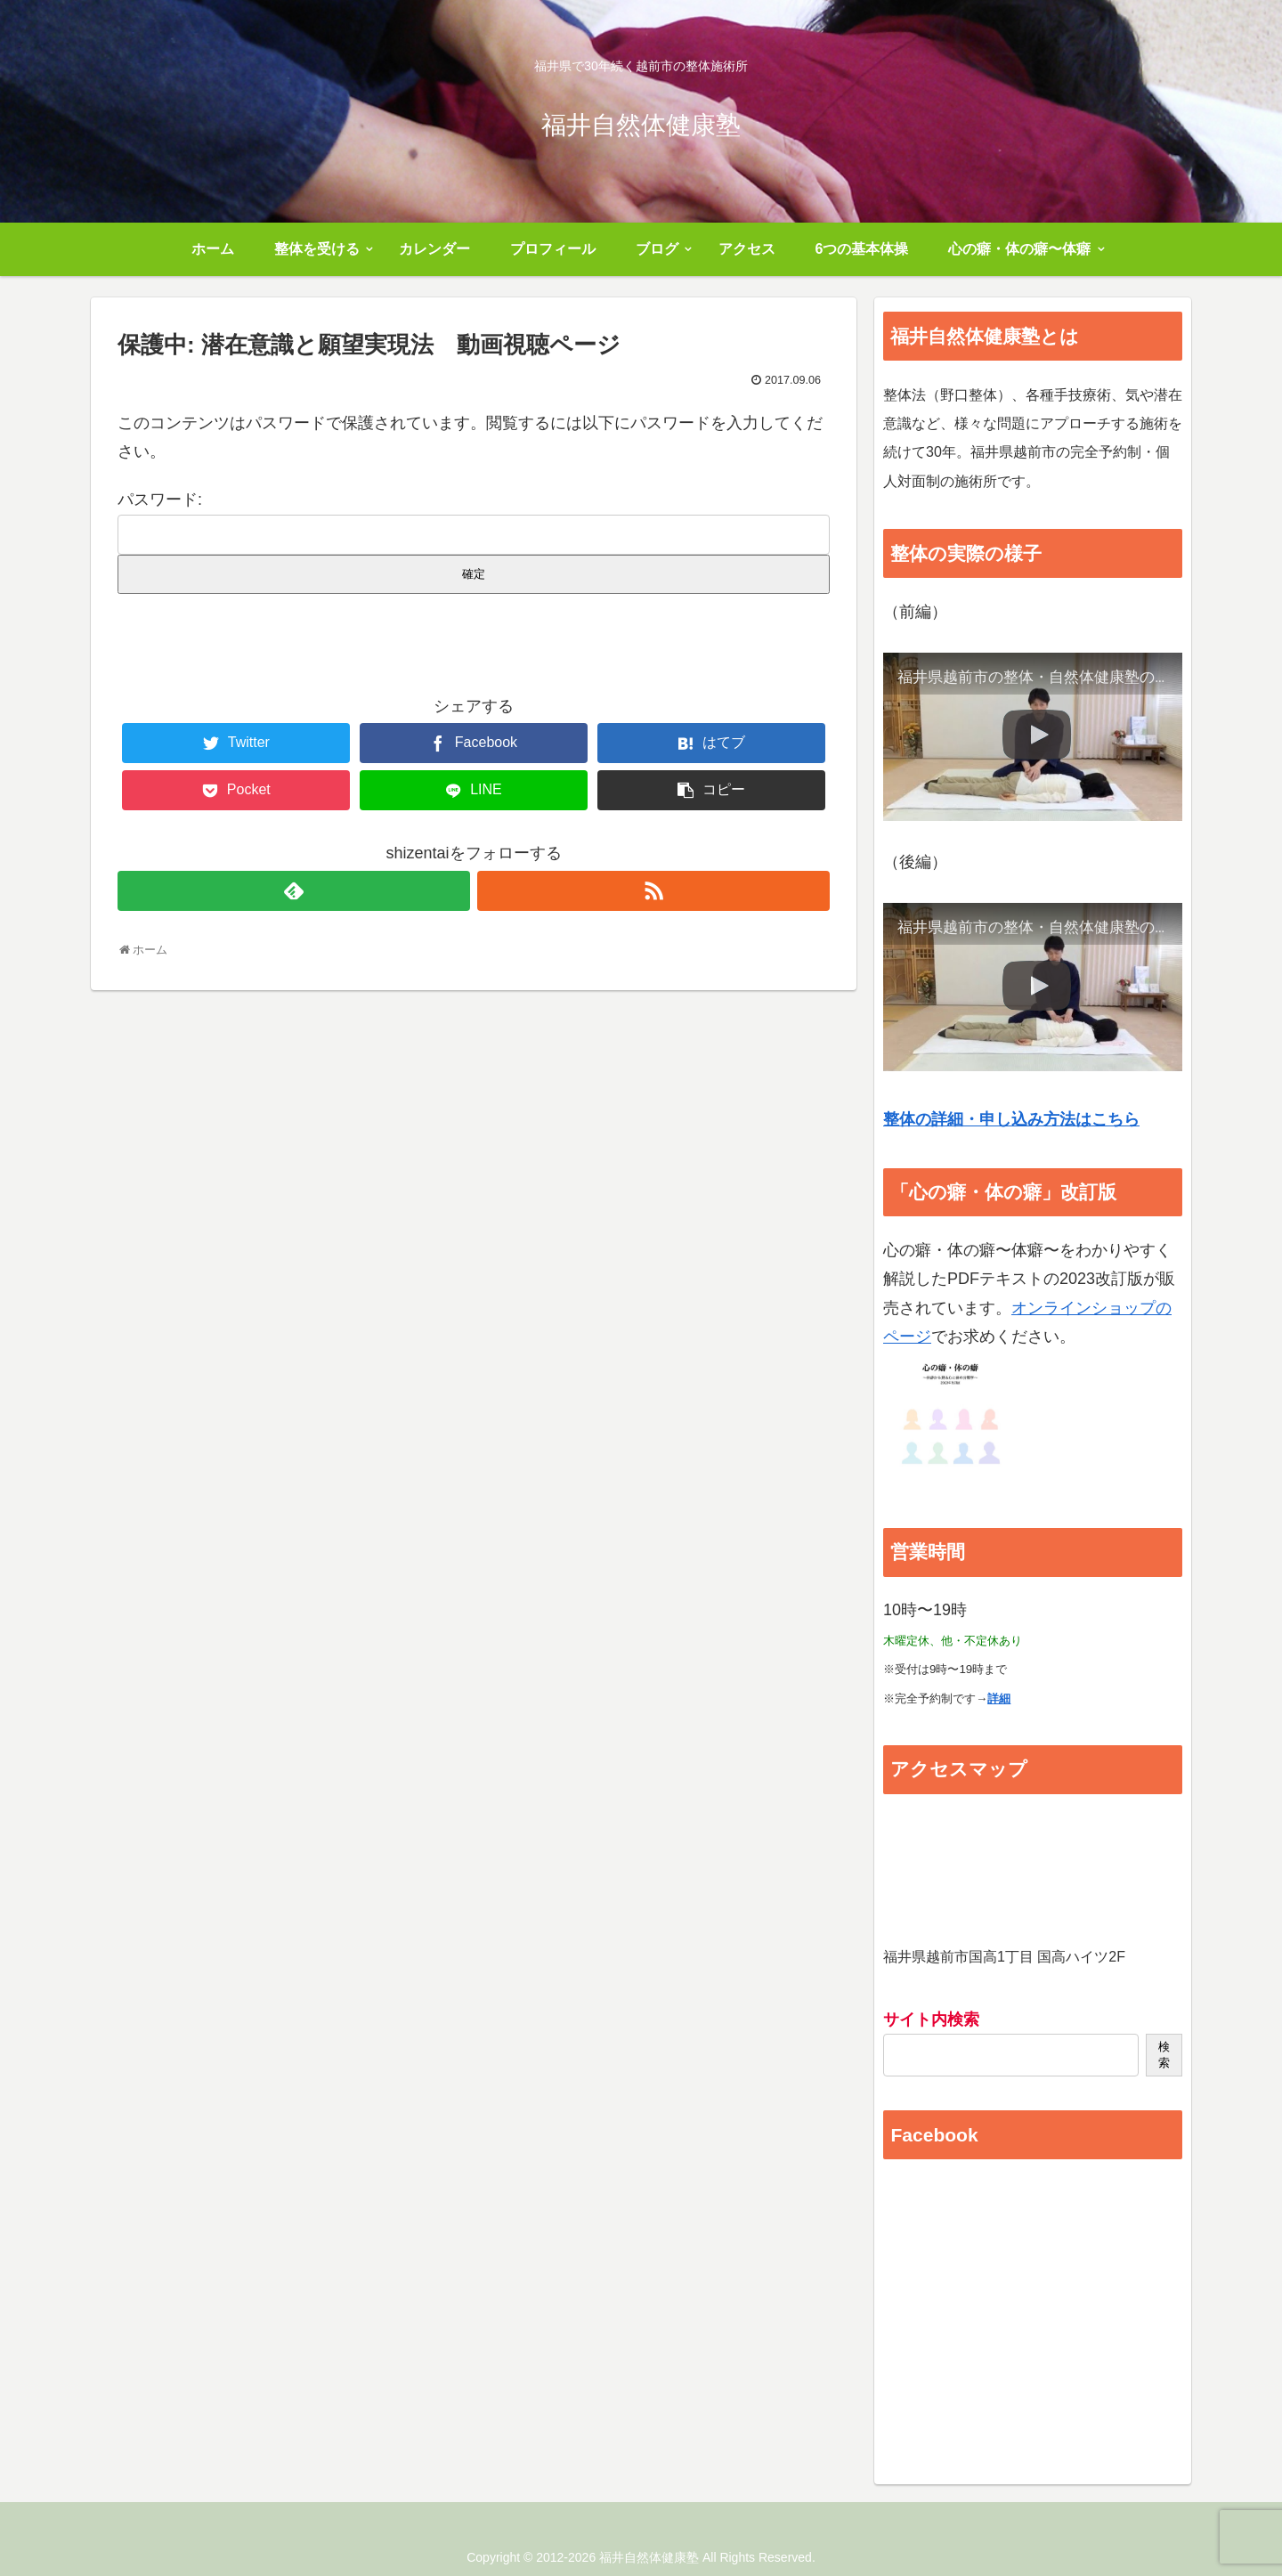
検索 (1164, 2054)
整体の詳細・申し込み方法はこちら (1011, 1119)
